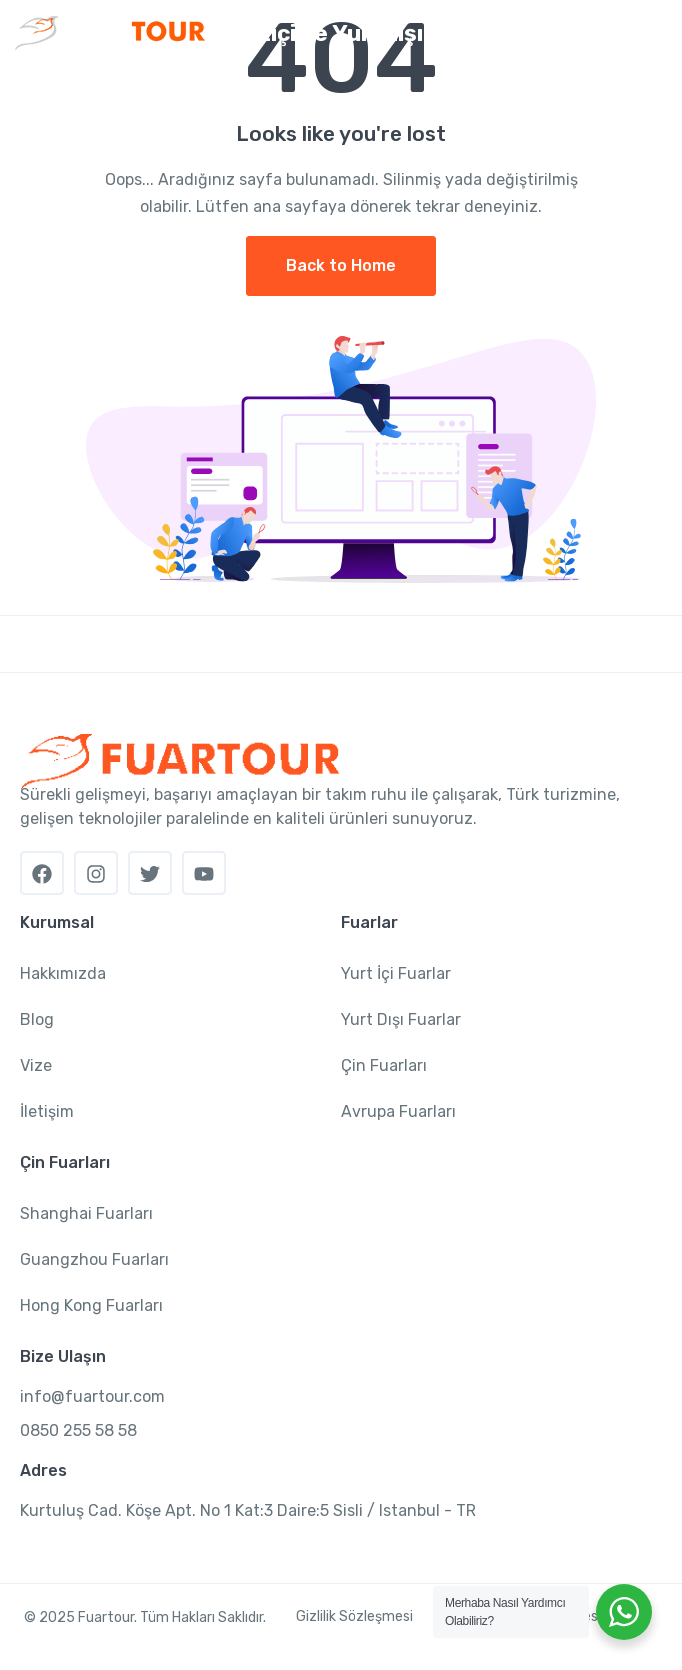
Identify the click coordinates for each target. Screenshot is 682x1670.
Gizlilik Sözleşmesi (354, 1616)
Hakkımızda (63, 973)
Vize (36, 1065)
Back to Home (341, 265)
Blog (37, 1019)
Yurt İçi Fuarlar (396, 973)
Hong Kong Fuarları (91, 1305)
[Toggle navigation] (649, 34)
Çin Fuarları (384, 1065)
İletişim (47, 1111)
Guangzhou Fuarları (94, 1259)
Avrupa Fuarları (398, 1111)
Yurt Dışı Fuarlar (401, 1019)
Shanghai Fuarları (86, 1213)
